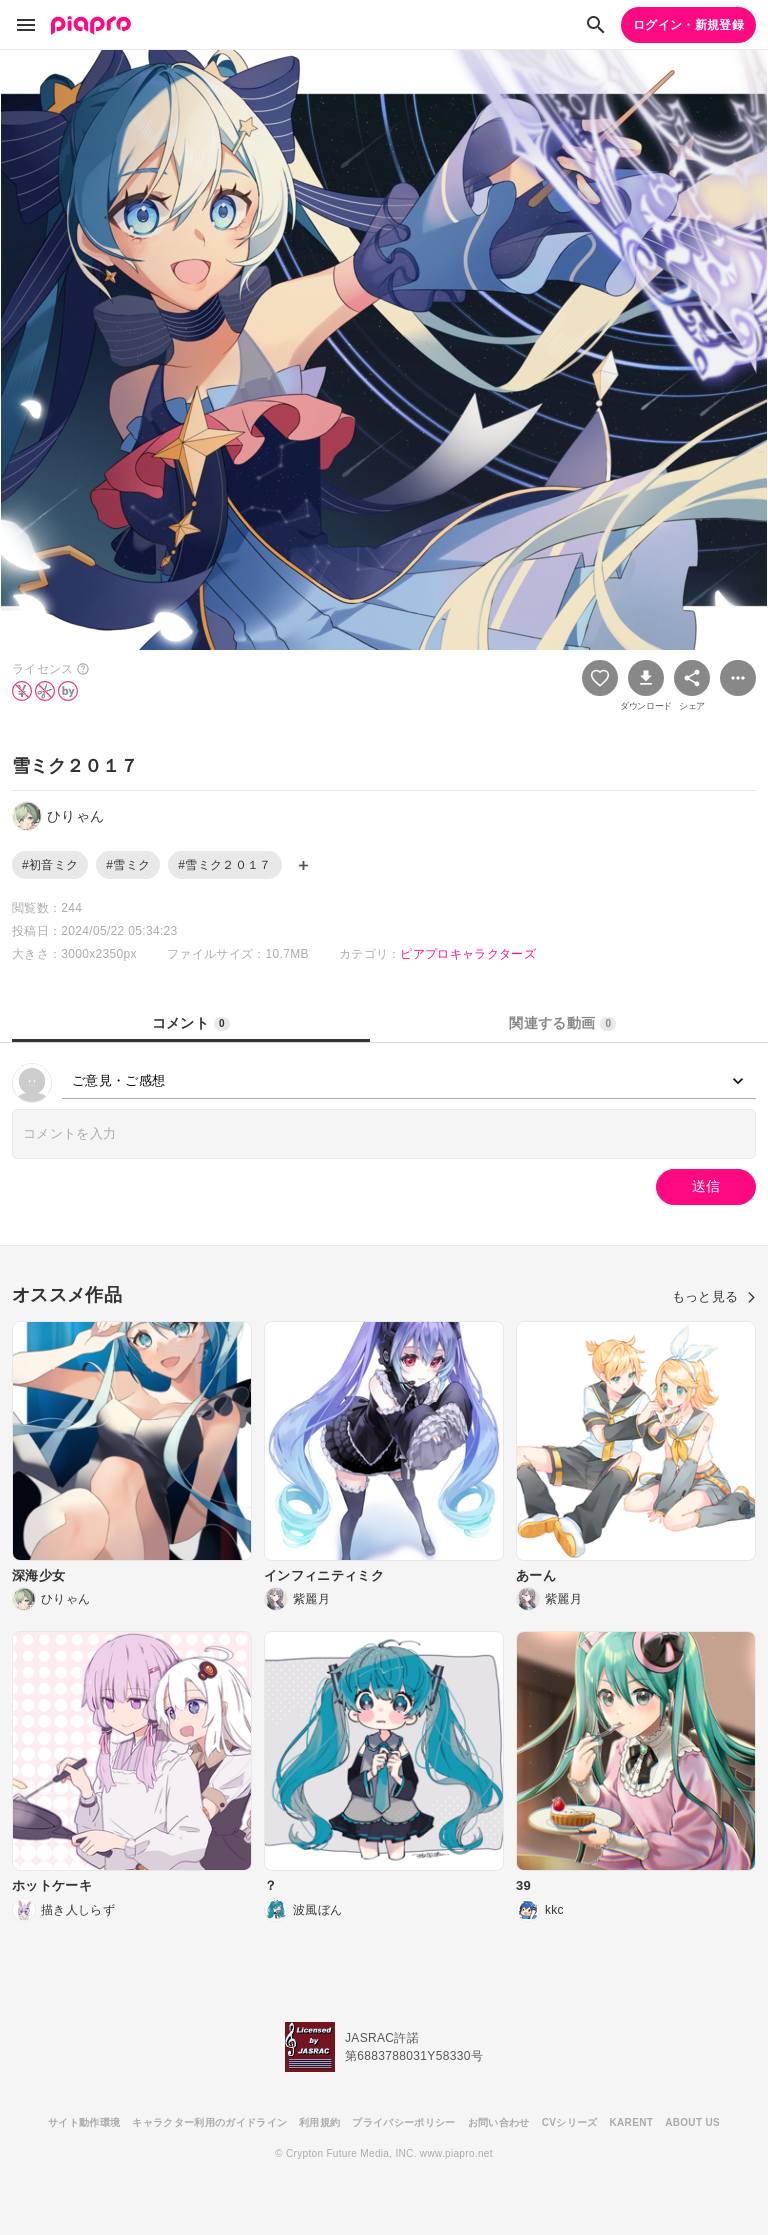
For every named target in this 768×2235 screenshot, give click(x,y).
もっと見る (714, 1296)
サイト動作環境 (84, 2122)
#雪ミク (128, 865)
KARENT (632, 2122)
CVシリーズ (570, 2122)
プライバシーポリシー (403, 2122)
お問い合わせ (499, 2122)
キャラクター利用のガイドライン (209, 2122)
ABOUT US (692, 2122)
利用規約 (319, 2122)
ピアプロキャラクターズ (468, 954)
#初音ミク (50, 865)
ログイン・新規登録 (688, 25)
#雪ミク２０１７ (224, 865)
